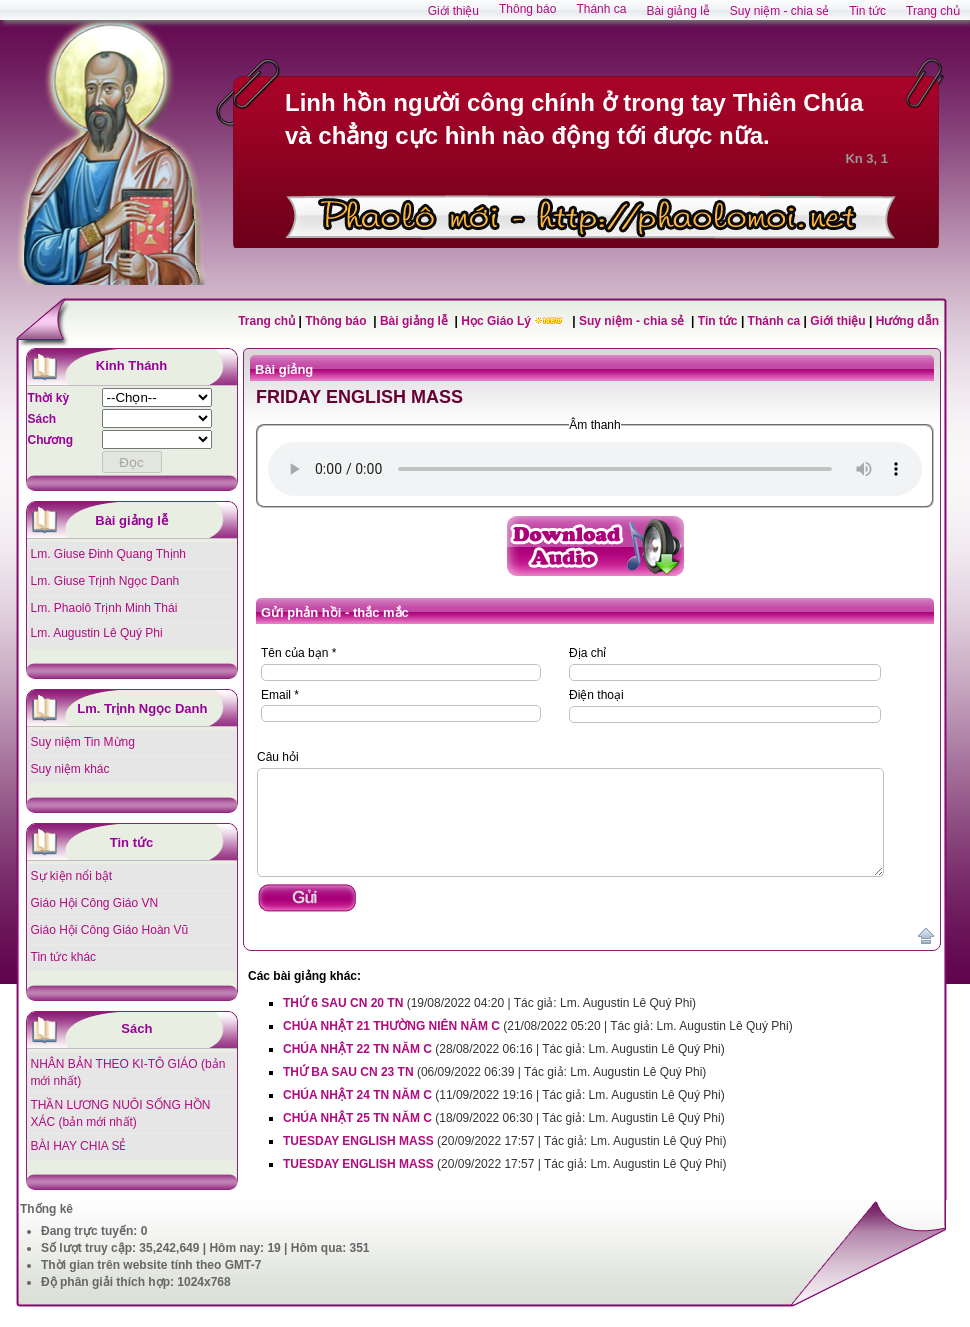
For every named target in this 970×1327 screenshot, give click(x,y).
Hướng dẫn (907, 321)
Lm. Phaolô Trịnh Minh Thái (104, 608)
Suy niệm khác (70, 769)
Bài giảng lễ (415, 321)
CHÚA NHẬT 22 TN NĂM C (357, 1049)
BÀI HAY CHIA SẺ (79, 1146)
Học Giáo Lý (497, 321)
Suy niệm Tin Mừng (83, 742)
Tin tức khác (64, 957)
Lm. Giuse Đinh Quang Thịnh (109, 554)
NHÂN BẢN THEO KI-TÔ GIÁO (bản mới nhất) (128, 1072)
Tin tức (719, 321)
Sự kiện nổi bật (72, 876)
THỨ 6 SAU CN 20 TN (345, 1003)
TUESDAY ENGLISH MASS (358, 1141)
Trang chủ (266, 321)
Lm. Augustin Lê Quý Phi (97, 633)
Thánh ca (774, 321)
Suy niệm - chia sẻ (633, 321)
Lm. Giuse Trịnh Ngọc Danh (105, 581)
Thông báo (337, 321)
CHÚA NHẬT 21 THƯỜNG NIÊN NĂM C (391, 1026)
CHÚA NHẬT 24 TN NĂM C (357, 1095)
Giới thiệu (837, 321)
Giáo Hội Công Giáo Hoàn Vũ (110, 930)
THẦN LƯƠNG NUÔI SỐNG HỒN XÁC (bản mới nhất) (121, 1113)
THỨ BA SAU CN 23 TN (348, 1072)
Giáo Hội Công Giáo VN (95, 903)
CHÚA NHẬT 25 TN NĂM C (357, 1118)
